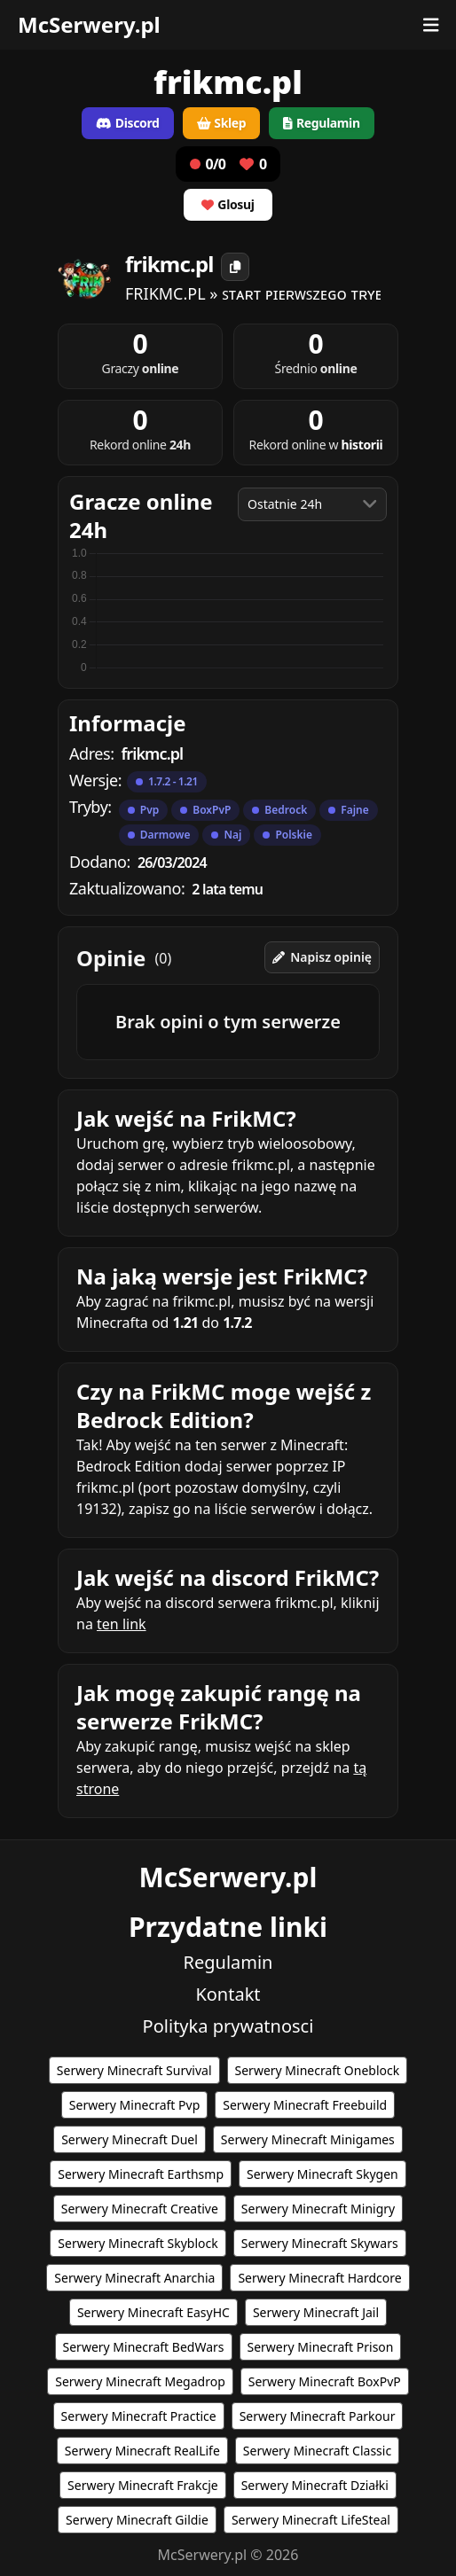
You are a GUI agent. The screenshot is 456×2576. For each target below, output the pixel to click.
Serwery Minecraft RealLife (142, 2450)
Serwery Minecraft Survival (134, 2070)
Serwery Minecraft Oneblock (317, 2070)
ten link (121, 1624)
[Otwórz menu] (431, 25)
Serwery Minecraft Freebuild (305, 2104)
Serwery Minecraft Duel (129, 2139)
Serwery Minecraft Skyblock (137, 2243)
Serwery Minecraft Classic (317, 2450)
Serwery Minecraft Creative (139, 2208)
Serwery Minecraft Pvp (134, 2104)
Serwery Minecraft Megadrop (140, 2381)
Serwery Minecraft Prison (321, 2346)
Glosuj (227, 204)
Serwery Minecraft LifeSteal (311, 2519)
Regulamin (228, 1962)
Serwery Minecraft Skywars (319, 2243)
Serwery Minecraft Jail (316, 2312)
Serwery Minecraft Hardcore (319, 2277)
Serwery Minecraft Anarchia (134, 2277)
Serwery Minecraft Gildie (137, 2519)
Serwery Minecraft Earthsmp (141, 2174)
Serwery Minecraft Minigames (308, 2139)
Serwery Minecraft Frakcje (142, 2485)
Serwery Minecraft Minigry (318, 2208)
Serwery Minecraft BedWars (143, 2346)
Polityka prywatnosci (228, 2026)
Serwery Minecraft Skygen (322, 2174)
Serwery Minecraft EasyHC (153, 2312)
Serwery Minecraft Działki (315, 2485)
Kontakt (227, 1994)
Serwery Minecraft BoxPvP (324, 2381)
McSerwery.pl (89, 25)
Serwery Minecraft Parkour (318, 2416)
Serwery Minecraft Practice (138, 2416)
